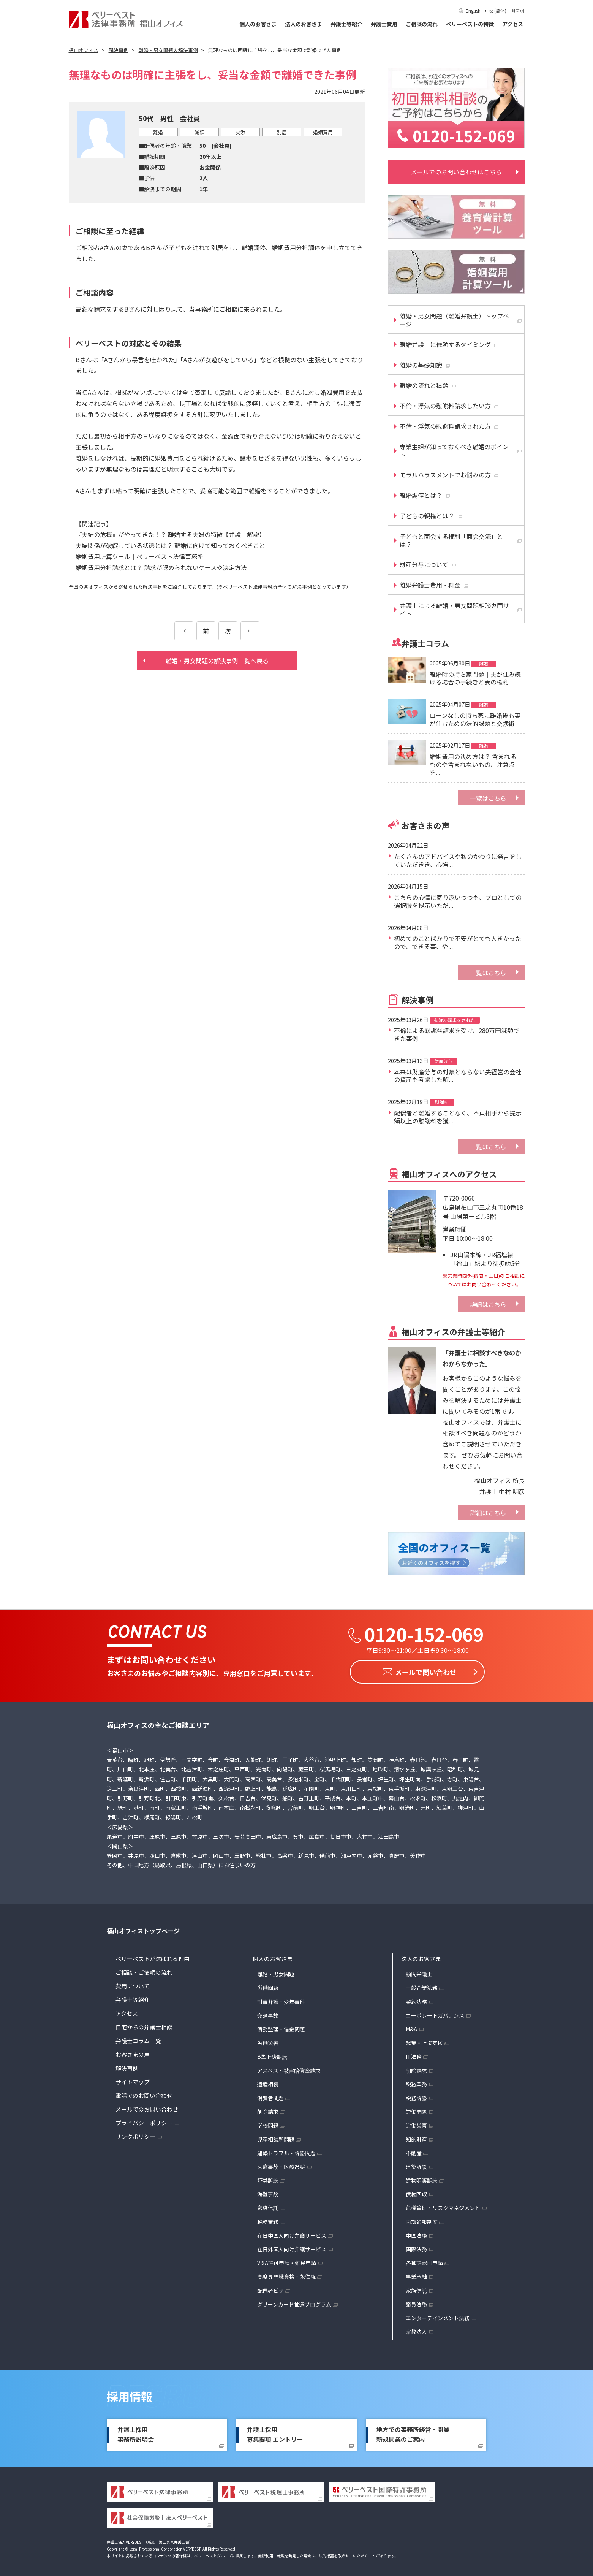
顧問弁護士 (419, 1972)
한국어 (518, 10)
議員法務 (416, 2302)
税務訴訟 (416, 2096)
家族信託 (267, 2206)
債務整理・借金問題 (281, 2027)
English (473, 10)
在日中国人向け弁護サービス (291, 2233)
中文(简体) (495, 10)
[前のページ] (184, 631)
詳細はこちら (488, 1304)
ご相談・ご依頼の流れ (143, 1970)
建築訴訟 (416, 2165)
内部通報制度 (422, 2219)
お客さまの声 (132, 2052)
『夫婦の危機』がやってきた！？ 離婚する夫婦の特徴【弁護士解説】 (170, 534)
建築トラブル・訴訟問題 (286, 2151)
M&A (411, 2027)
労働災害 (267, 2041)
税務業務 (267, 2219)
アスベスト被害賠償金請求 (289, 2068)
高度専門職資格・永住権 (286, 2274)
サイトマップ (132, 2080)
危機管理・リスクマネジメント (443, 2206)
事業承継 (416, 2274)
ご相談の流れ (422, 24)
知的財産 (416, 2137)
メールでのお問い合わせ (146, 2107)
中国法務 (416, 2233)
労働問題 (267, 1986)
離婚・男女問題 (275, 1972)
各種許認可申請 (424, 2261)
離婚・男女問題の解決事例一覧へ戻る (217, 660)
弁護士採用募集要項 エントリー (275, 2432)
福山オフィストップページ (143, 1928)
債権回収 (416, 2192)
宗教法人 (416, 2330)
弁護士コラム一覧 (138, 2039)
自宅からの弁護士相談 (143, 2025)
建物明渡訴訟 (422, 2178)
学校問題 (267, 2123)
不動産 (414, 2151)
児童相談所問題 (275, 2137)
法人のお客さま (303, 24)
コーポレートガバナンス (435, 2013)
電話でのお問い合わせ (143, 2094)
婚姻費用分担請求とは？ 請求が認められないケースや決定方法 (161, 567)
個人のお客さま (258, 24)
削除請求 (267, 2109)
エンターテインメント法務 (438, 2316)
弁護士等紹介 (346, 24)
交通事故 (267, 2013)
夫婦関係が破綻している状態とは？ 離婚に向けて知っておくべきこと (170, 545)
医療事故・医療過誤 (281, 2165)
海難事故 (267, 2192)
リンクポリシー (135, 2135)
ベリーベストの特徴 (470, 24)
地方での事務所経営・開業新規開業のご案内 (412, 2432)
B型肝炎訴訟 (272, 2054)
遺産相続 (267, 2082)
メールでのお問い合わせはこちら (456, 171)
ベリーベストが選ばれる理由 (152, 1957)
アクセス (512, 24)
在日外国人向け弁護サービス (291, 2247)
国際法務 (416, 2247)
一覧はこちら (488, 798)
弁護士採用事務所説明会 (135, 2432)
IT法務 (414, 2054)
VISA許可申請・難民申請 (286, 2261)
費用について (132, 1984)
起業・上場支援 (424, 2041)
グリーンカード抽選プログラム (294, 2302)
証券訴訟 (267, 2178)
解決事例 (126, 2066)
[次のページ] (250, 631)
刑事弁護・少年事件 (281, 1999)
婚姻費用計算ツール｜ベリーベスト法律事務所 (139, 556)
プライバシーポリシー (143, 2121)
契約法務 (416, 1999)
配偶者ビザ (270, 2288)
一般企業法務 (422, 1986)
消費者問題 (270, 2096)
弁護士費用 (384, 24)
